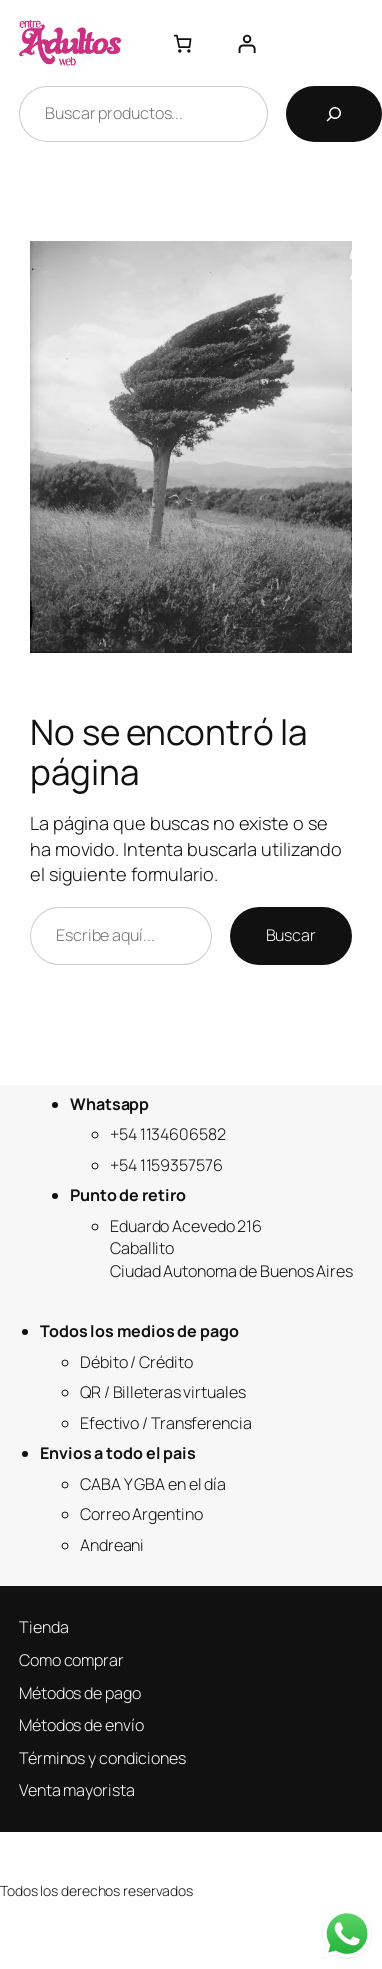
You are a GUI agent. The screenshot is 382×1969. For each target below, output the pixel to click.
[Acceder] (246, 42)
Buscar (291, 935)
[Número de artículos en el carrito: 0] (181, 42)
